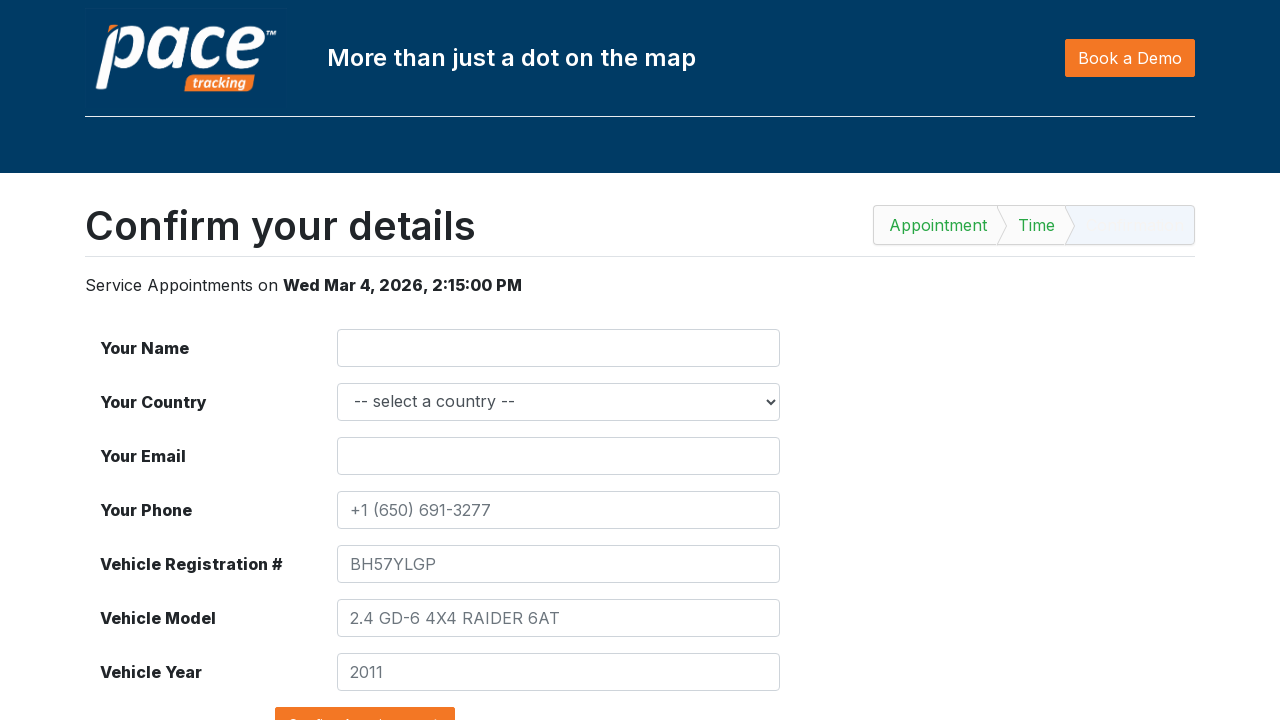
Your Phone (146, 510)
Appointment (938, 225)
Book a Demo (1130, 58)
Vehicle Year (151, 672)
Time (1036, 225)
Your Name (144, 348)
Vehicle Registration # (191, 564)
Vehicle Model (158, 618)
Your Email (143, 456)
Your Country (153, 402)
